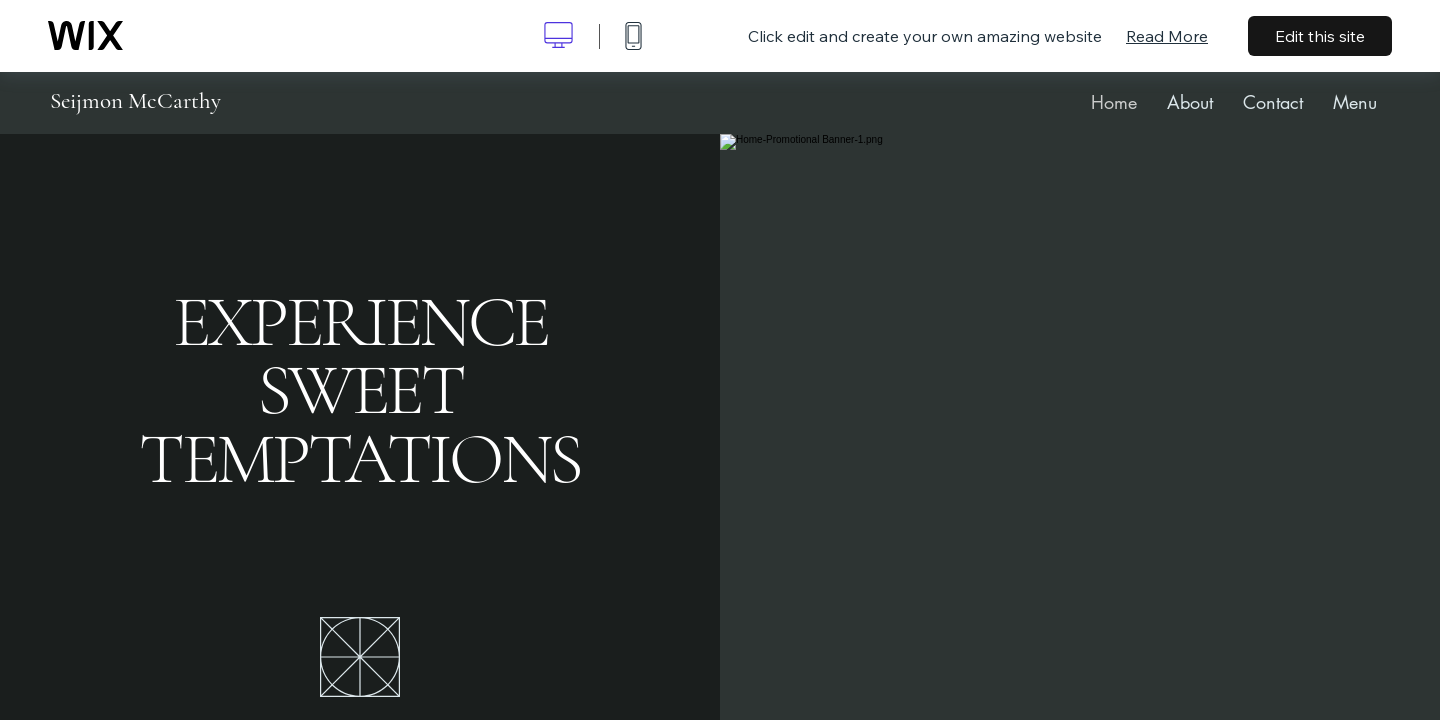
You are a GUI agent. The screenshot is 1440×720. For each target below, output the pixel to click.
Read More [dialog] (1167, 36)
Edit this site (1320, 36)
